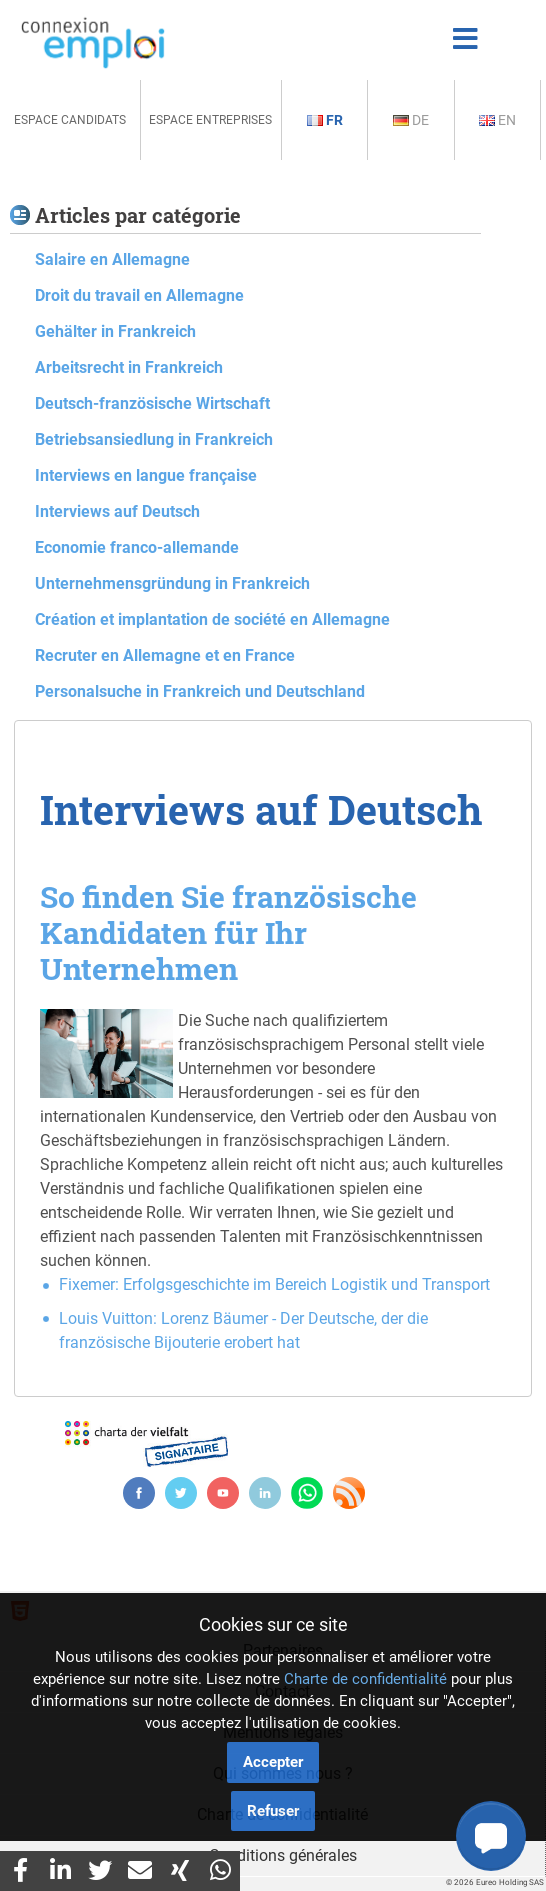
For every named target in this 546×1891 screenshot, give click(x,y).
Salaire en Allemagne (112, 259)
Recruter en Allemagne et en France (165, 655)
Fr (325, 120)
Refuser (273, 1811)
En (497, 120)
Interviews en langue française (146, 475)
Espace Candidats (70, 120)
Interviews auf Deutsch (117, 511)
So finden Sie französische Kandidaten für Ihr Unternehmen (228, 932)
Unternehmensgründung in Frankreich (172, 583)
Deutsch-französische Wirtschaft (152, 403)
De (411, 120)
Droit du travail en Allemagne (139, 295)
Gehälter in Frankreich (115, 331)
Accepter (273, 1762)
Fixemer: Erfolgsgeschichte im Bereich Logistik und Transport (274, 1284)
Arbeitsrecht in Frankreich (129, 367)
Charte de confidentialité (365, 1679)
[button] (491, 1836)
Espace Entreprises (210, 120)
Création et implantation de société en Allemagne (212, 619)
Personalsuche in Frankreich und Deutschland (200, 691)
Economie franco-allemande (137, 547)
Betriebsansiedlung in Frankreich (154, 439)
